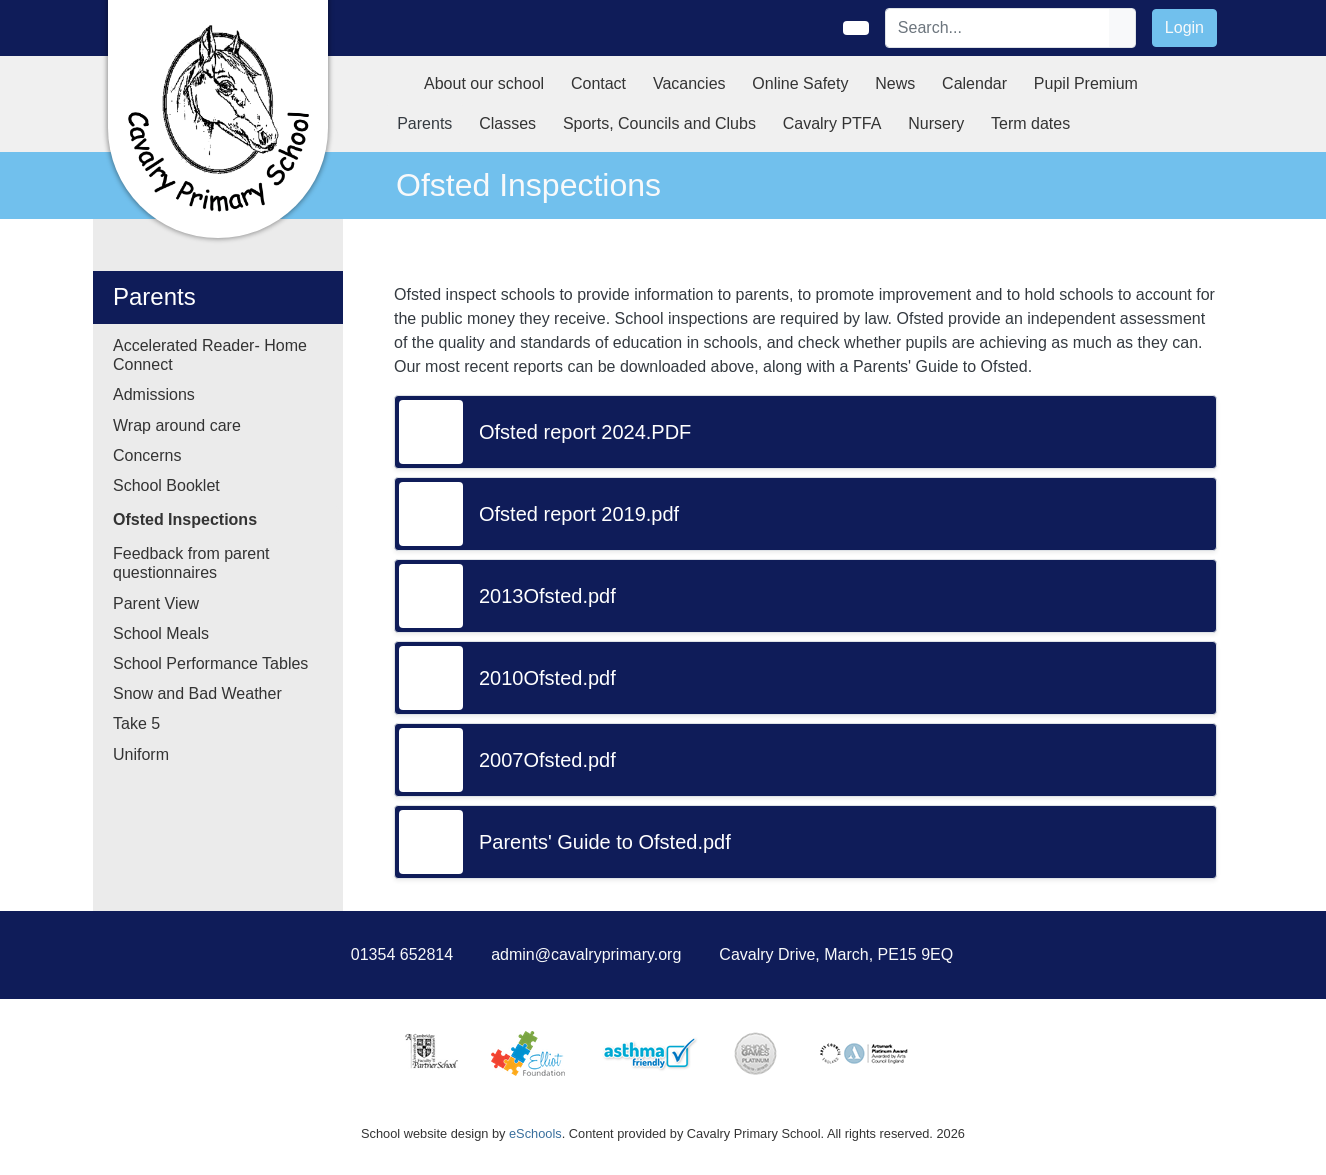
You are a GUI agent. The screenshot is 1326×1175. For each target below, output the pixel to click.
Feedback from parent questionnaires (191, 563)
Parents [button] (424, 123)
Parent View (156, 603)
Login (1184, 27)
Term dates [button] (1030, 123)
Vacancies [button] (689, 83)
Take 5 (136, 723)
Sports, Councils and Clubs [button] (659, 123)
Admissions (154, 394)
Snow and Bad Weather (197, 693)
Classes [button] (507, 123)
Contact (598, 83)
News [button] (895, 83)
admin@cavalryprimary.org (586, 954)
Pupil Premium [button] (1086, 83)
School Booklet (166, 485)
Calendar (974, 83)
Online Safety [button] (800, 83)
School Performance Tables (210, 663)
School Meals (161, 633)
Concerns (147, 455)
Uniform (141, 754)
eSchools (535, 1133)
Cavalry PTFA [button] (832, 123)
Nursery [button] (936, 123)
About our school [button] (484, 83)
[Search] (998, 28)
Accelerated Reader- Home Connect (210, 355)
